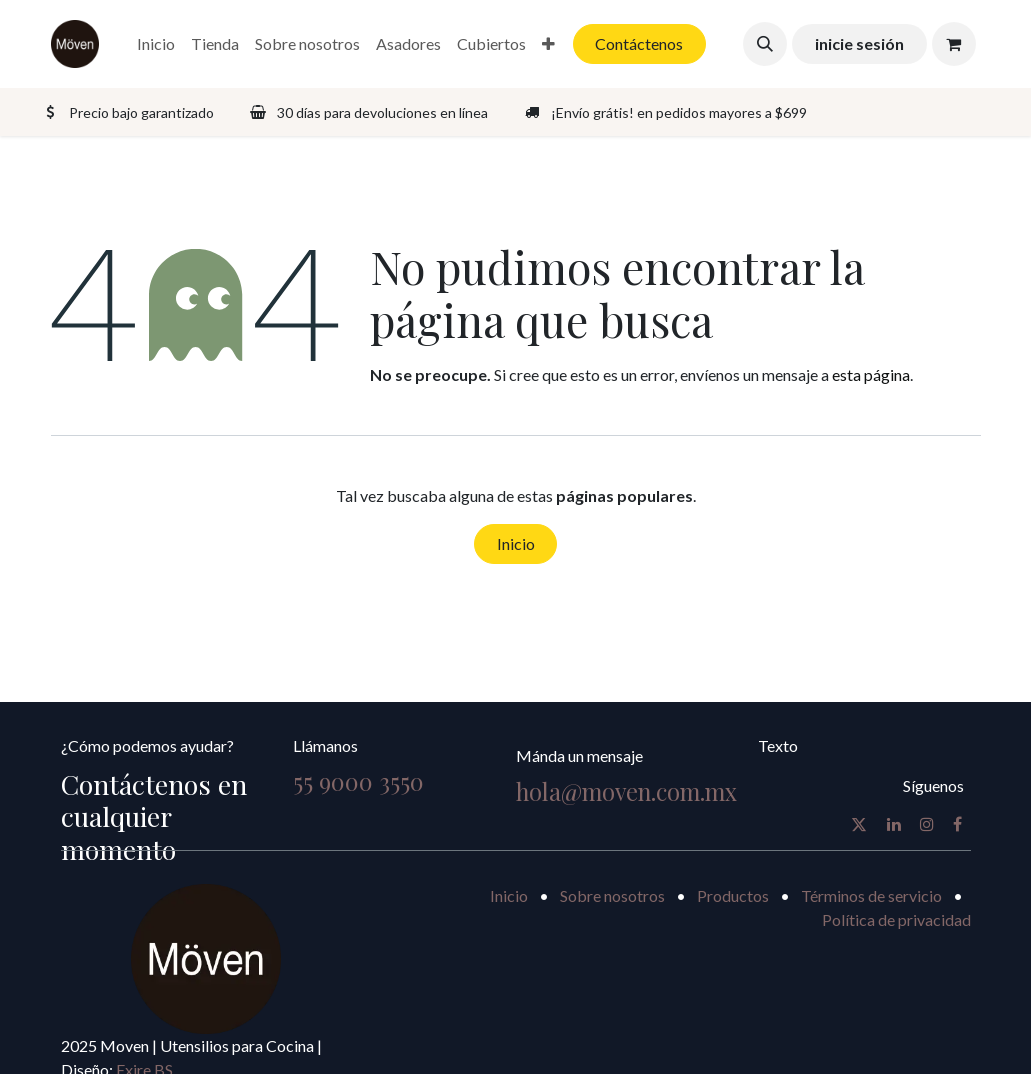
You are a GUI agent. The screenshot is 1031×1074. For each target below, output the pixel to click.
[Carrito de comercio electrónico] (954, 44)
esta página (871, 374)
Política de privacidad (896, 919)
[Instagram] (927, 824)
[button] (765, 44)
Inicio (516, 543)
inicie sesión (859, 43)
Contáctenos (639, 43)
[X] (859, 824)
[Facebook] (957, 824)
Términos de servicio (871, 895)
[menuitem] (156, 44)
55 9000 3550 (358, 781)
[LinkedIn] (894, 824)
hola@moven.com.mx (626, 791)
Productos (733, 895)
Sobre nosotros (612, 895)
